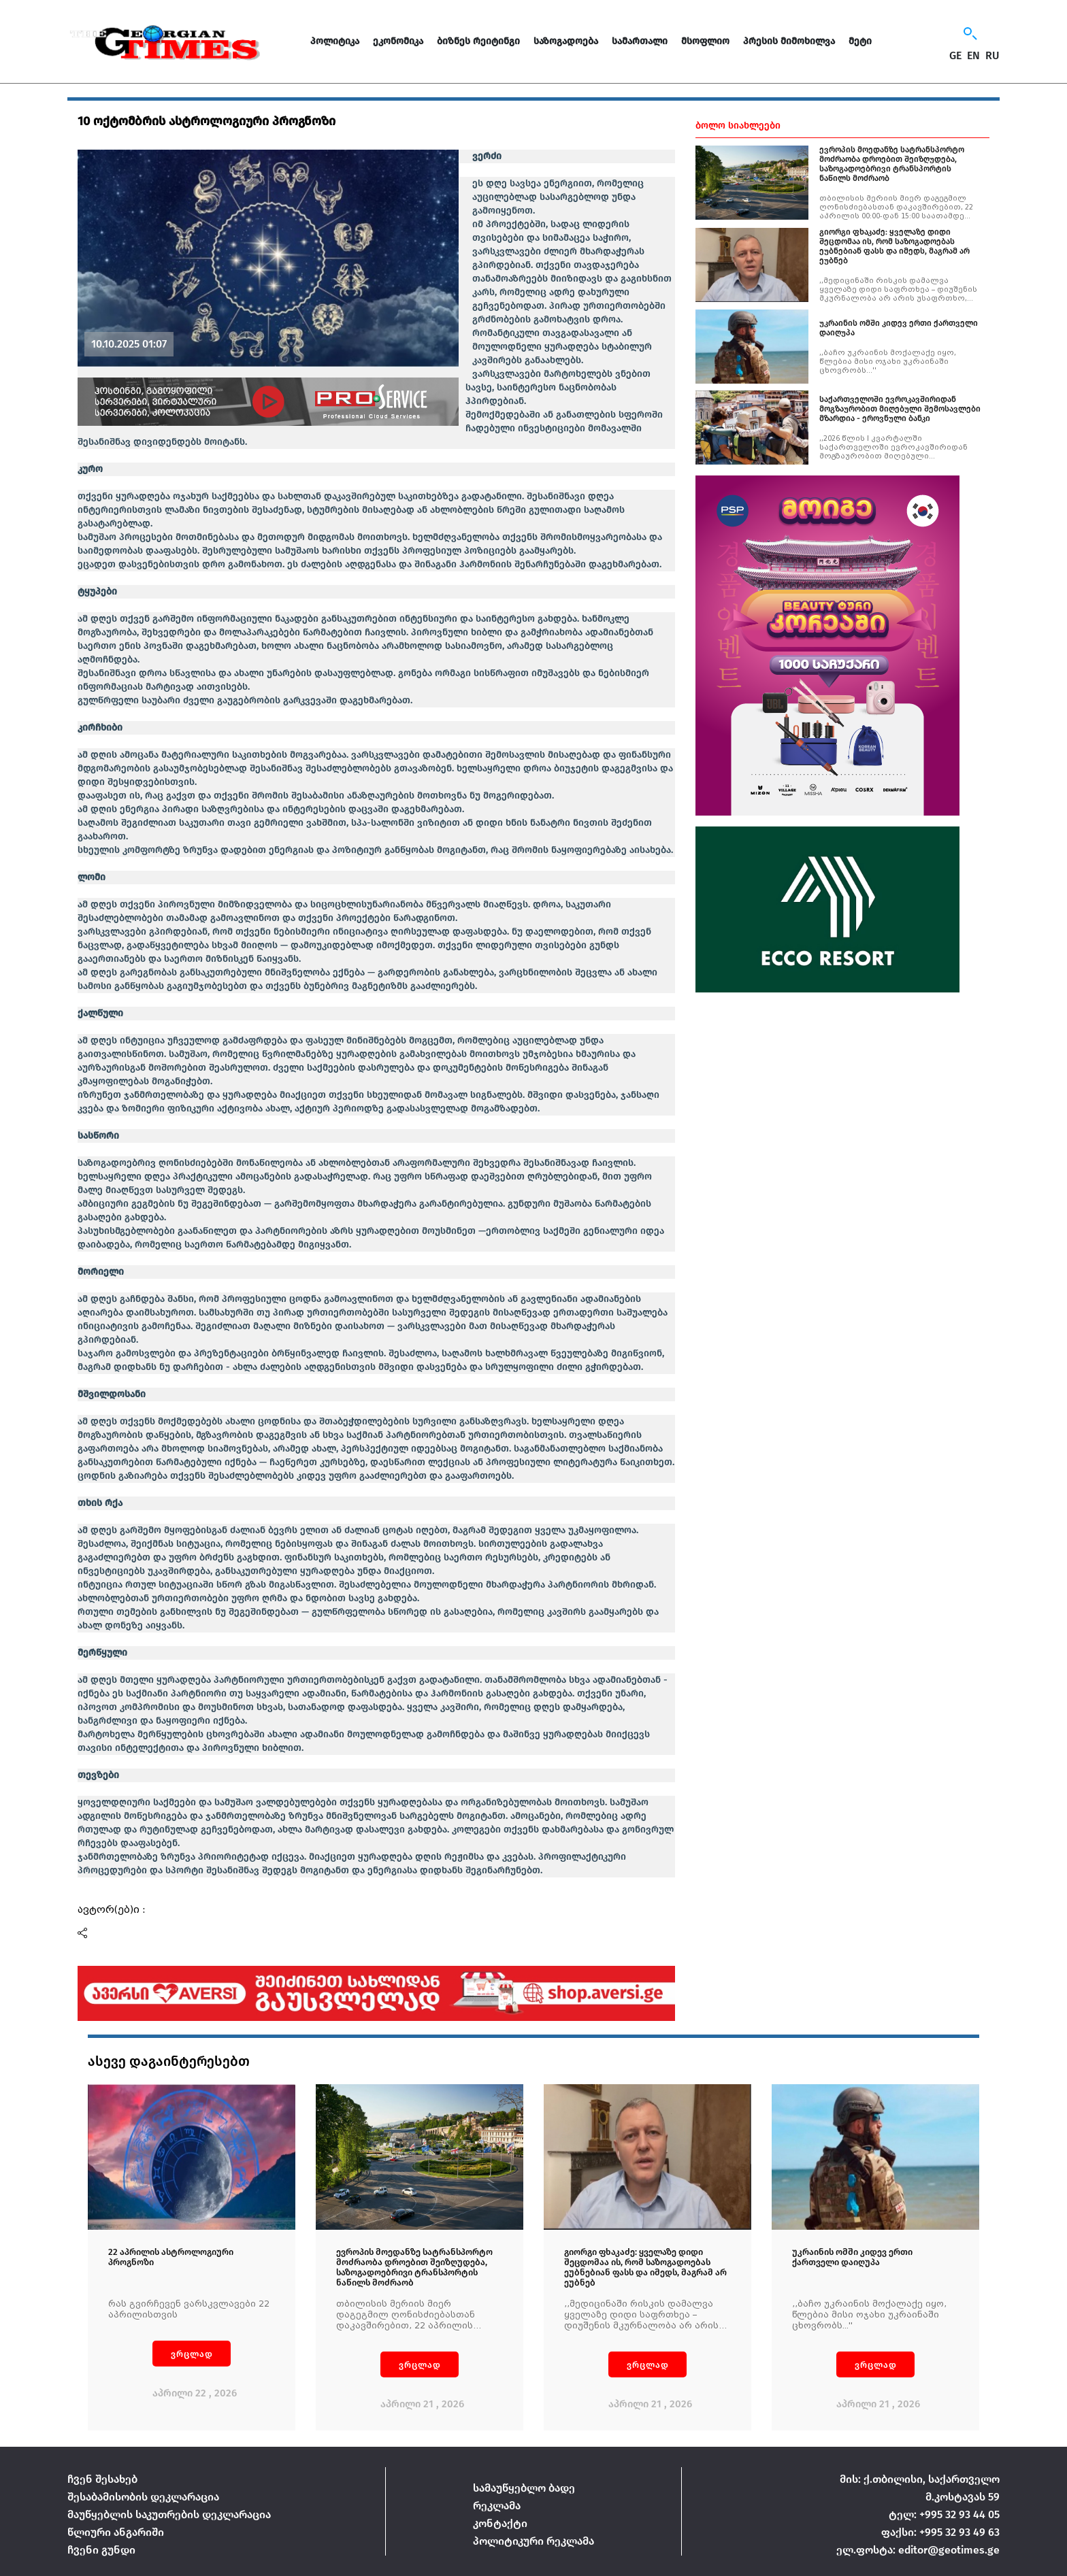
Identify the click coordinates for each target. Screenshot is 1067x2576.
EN (973, 55)
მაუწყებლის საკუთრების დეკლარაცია (169, 2514)
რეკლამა (497, 2505)
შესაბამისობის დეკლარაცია (143, 2496)
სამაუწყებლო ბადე (524, 2487)
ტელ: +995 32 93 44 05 (944, 2514)
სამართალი (640, 41)
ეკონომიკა (398, 41)
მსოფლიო (705, 41)
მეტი (860, 41)
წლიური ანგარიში (115, 2532)
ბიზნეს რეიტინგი (478, 41)
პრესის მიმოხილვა (789, 41)
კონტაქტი (500, 2523)
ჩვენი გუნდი (101, 2549)
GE (955, 55)
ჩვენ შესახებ (102, 2479)
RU (992, 55)
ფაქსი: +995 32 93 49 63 (940, 2532)
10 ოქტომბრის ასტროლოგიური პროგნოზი (206, 121)
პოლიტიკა (334, 41)
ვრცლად (192, 2354)
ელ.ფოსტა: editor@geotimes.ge (918, 2549)
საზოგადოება (566, 41)
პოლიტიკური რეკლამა (533, 2541)
